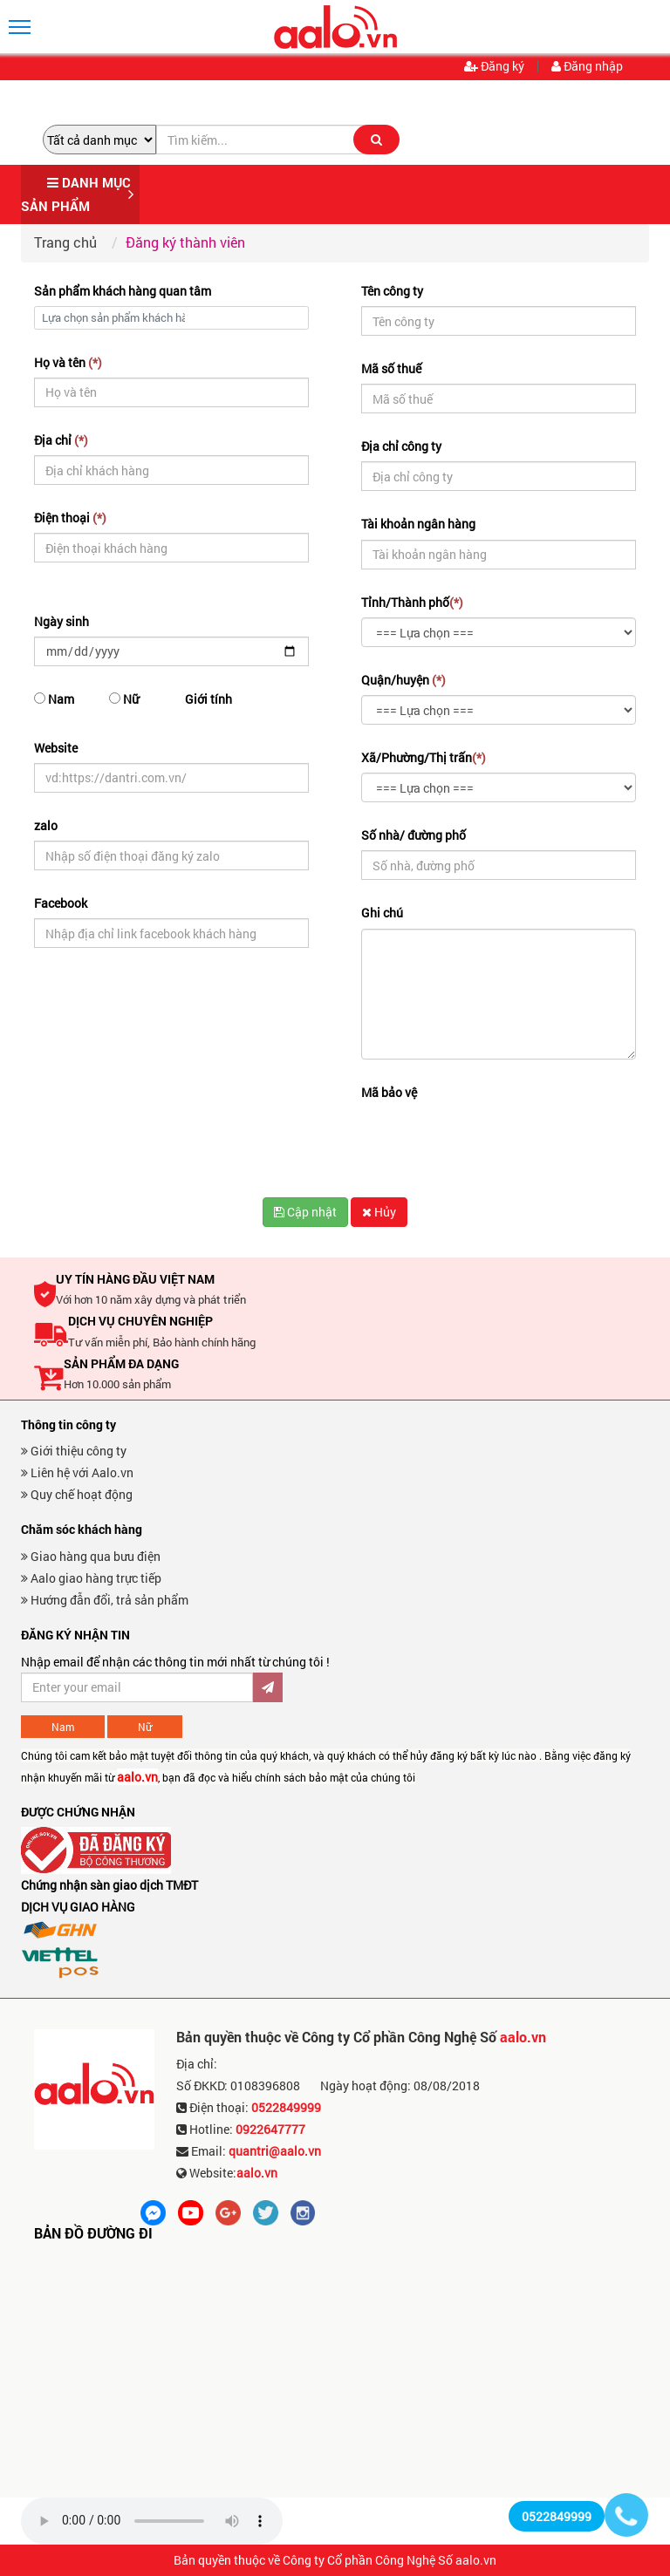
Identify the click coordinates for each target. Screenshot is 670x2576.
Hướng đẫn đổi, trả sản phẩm (104, 1599)
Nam (54, 699)
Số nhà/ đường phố (413, 835)
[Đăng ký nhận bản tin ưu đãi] (137, 1687)
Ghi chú (382, 912)
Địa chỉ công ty (401, 446)
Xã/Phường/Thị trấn (423, 757)
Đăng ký (494, 66)
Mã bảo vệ (389, 1092)
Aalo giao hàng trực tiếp (91, 1578)
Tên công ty (392, 291)
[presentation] (493, 1141)
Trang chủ (65, 242)
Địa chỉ (61, 440)
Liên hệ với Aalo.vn (77, 1472)
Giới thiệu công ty (73, 1450)
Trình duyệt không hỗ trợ (152, 2521)
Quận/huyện (403, 679)
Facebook (60, 903)
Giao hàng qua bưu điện (91, 1556)
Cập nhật (305, 1211)
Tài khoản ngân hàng (418, 523)
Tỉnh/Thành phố (412, 602)
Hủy (379, 1211)
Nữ (124, 699)
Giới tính (208, 699)
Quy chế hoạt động (77, 1494)
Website (56, 747)
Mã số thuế (391, 368)
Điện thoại (70, 517)
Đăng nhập (587, 66)
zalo (46, 825)
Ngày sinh (61, 621)
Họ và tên (68, 362)
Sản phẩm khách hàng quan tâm (122, 291)
